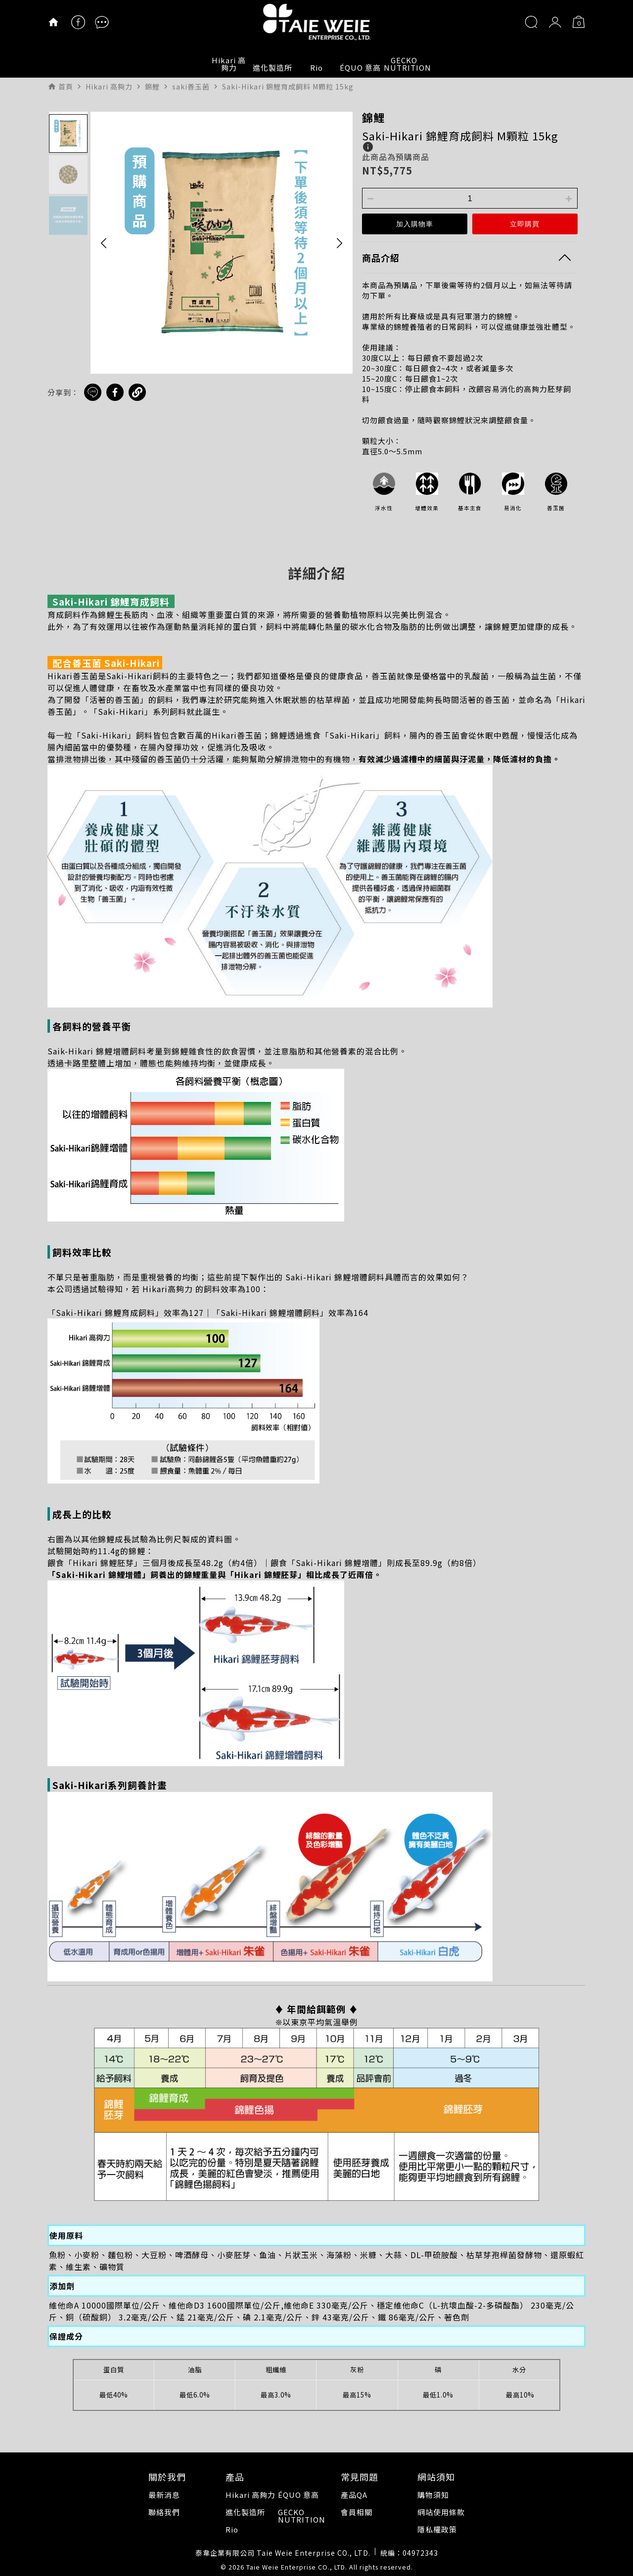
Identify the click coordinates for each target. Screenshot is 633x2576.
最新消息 (164, 2494)
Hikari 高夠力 (229, 64)
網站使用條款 (441, 2512)
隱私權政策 (437, 2529)
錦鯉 (373, 117)
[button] (103, 243)
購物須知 (433, 2494)
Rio (316, 67)
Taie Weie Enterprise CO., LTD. (296, 2567)
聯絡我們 (164, 2512)
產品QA (354, 2494)
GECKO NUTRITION (404, 64)
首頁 (65, 86)
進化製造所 (272, 67)
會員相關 (356, 2512)
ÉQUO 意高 (360, 67)
